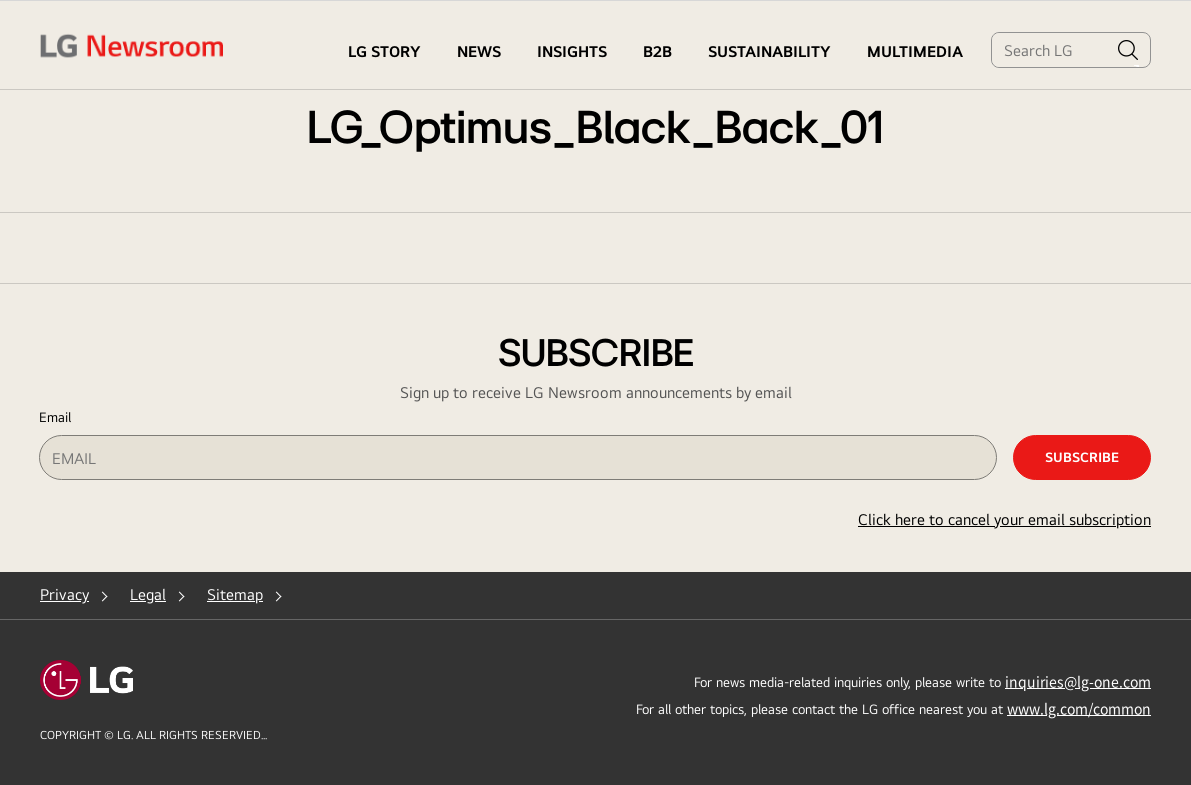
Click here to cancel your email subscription (1004, 519)
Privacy (64, 594)
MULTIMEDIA (915, 51)
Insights (572, 51)
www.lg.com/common (1079, 708)
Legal (148, 594)
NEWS (479, 51)
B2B (657, 51)
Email (55, 417)
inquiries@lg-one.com (1078, 681)
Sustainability (769, 51)
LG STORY (384, 51)
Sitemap (235, 594)
